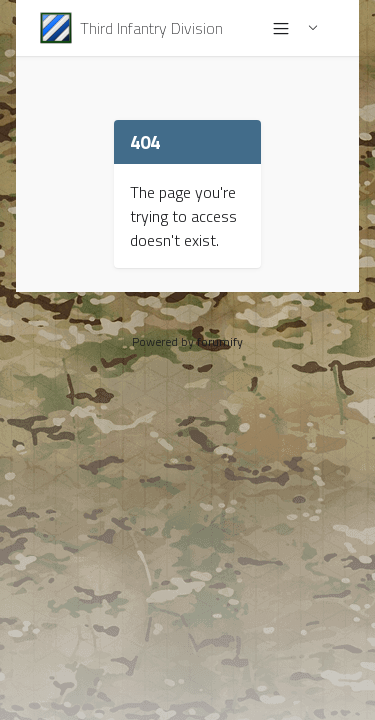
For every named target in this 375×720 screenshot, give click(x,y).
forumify (220, 341)
